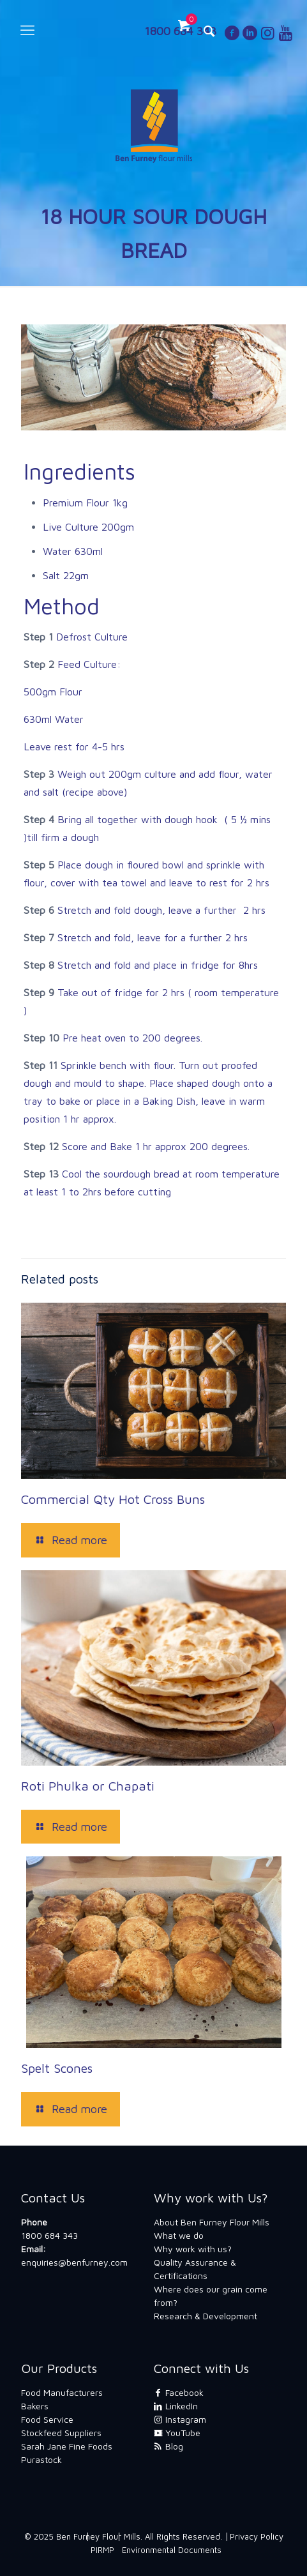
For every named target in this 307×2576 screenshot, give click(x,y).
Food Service (47, 2419)
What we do (179, 2235)
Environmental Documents (171, 2550)
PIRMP (102, 2550)
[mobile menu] (27, 30)
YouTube (177, 2432)
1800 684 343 (49, 2235)
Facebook (179, 2392)
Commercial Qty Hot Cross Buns (113, 1499)
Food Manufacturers (62, 2392)
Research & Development (205, 2315)
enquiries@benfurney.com (74, 2262)
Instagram (180, 2419)
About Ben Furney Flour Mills (211, 2221)
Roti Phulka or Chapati (87, 1785)
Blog (168, 2446)
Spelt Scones (57, 2068)
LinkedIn (176, 2405)
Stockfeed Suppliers (61, 2432)
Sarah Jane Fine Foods (66, 2446)
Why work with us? (193, 2248)
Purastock (41, 2459)
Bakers (35, 2405)
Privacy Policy (256, 2536)
